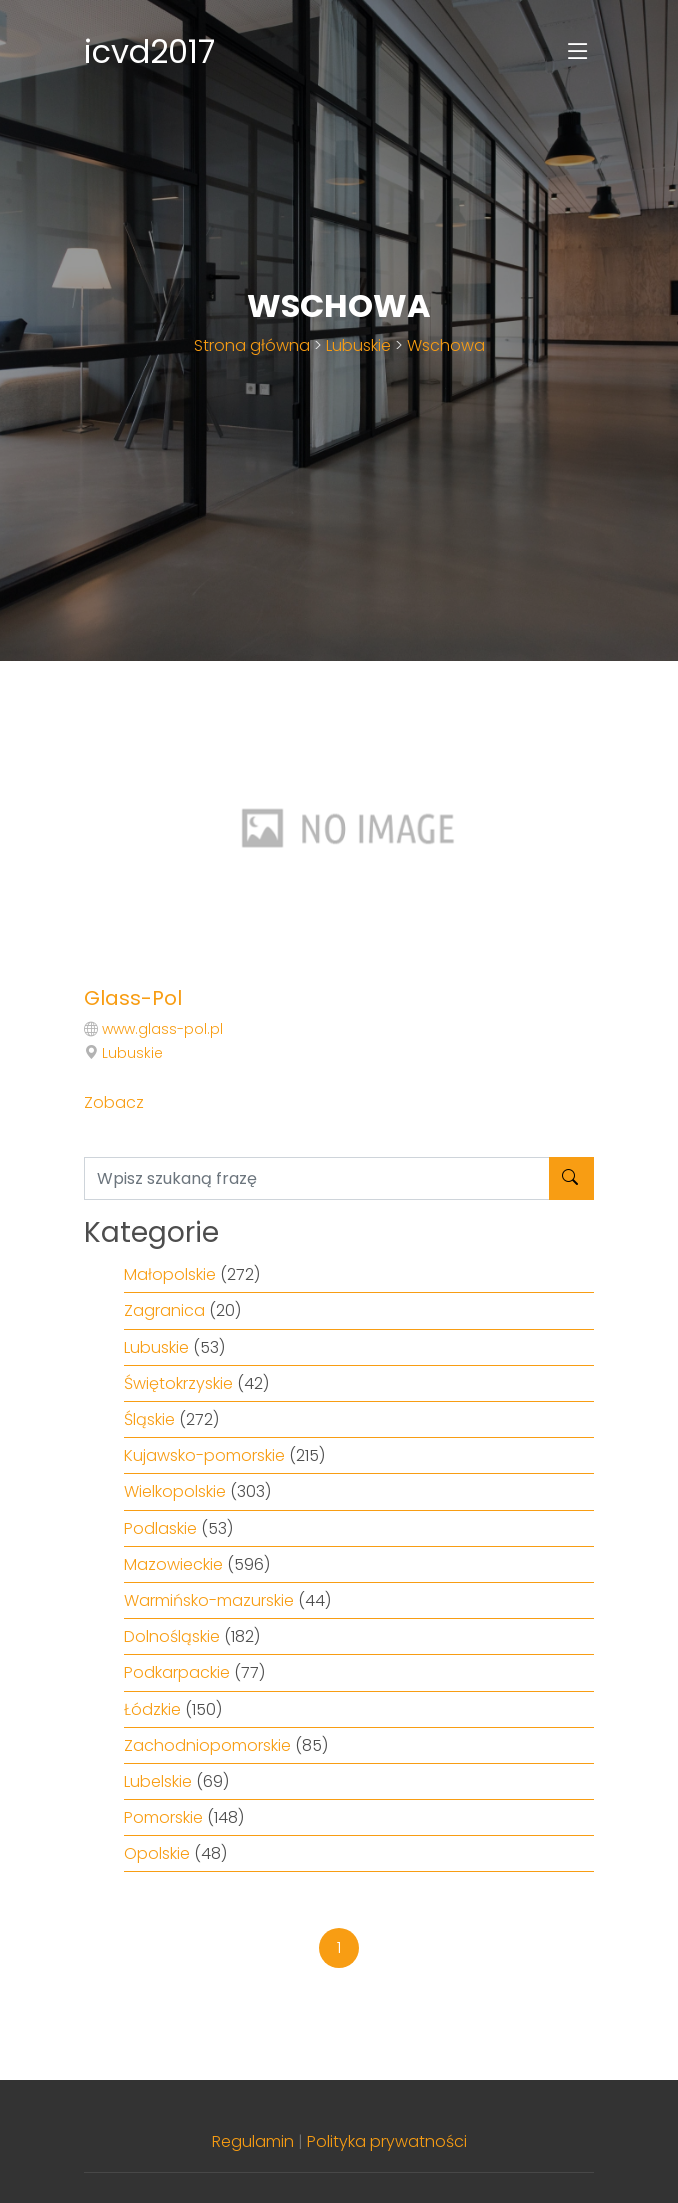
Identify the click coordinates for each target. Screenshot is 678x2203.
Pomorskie (163, 1817)
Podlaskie (160, 1528)
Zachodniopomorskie (207, 1745)
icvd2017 (149, 51)
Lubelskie (158, 1781)
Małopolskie (170, 1274)
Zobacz (114, 1102)
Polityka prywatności (387, 2141)
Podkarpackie (177, 1672)
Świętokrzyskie (178, 1383)
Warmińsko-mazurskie (209, 1600)
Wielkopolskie (175, 1491)
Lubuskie (358, 345)
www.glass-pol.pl (162, 1029)
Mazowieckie (173, 1564)
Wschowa (446, 345)
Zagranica (164, 1310)
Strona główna (252, 345)
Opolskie (157, 1853)
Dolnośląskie (172, 1636)
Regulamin (253, 2141)
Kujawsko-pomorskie (204, 1455)
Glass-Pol (133, 998)
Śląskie (149, 1419)
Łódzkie (152, 1709)
